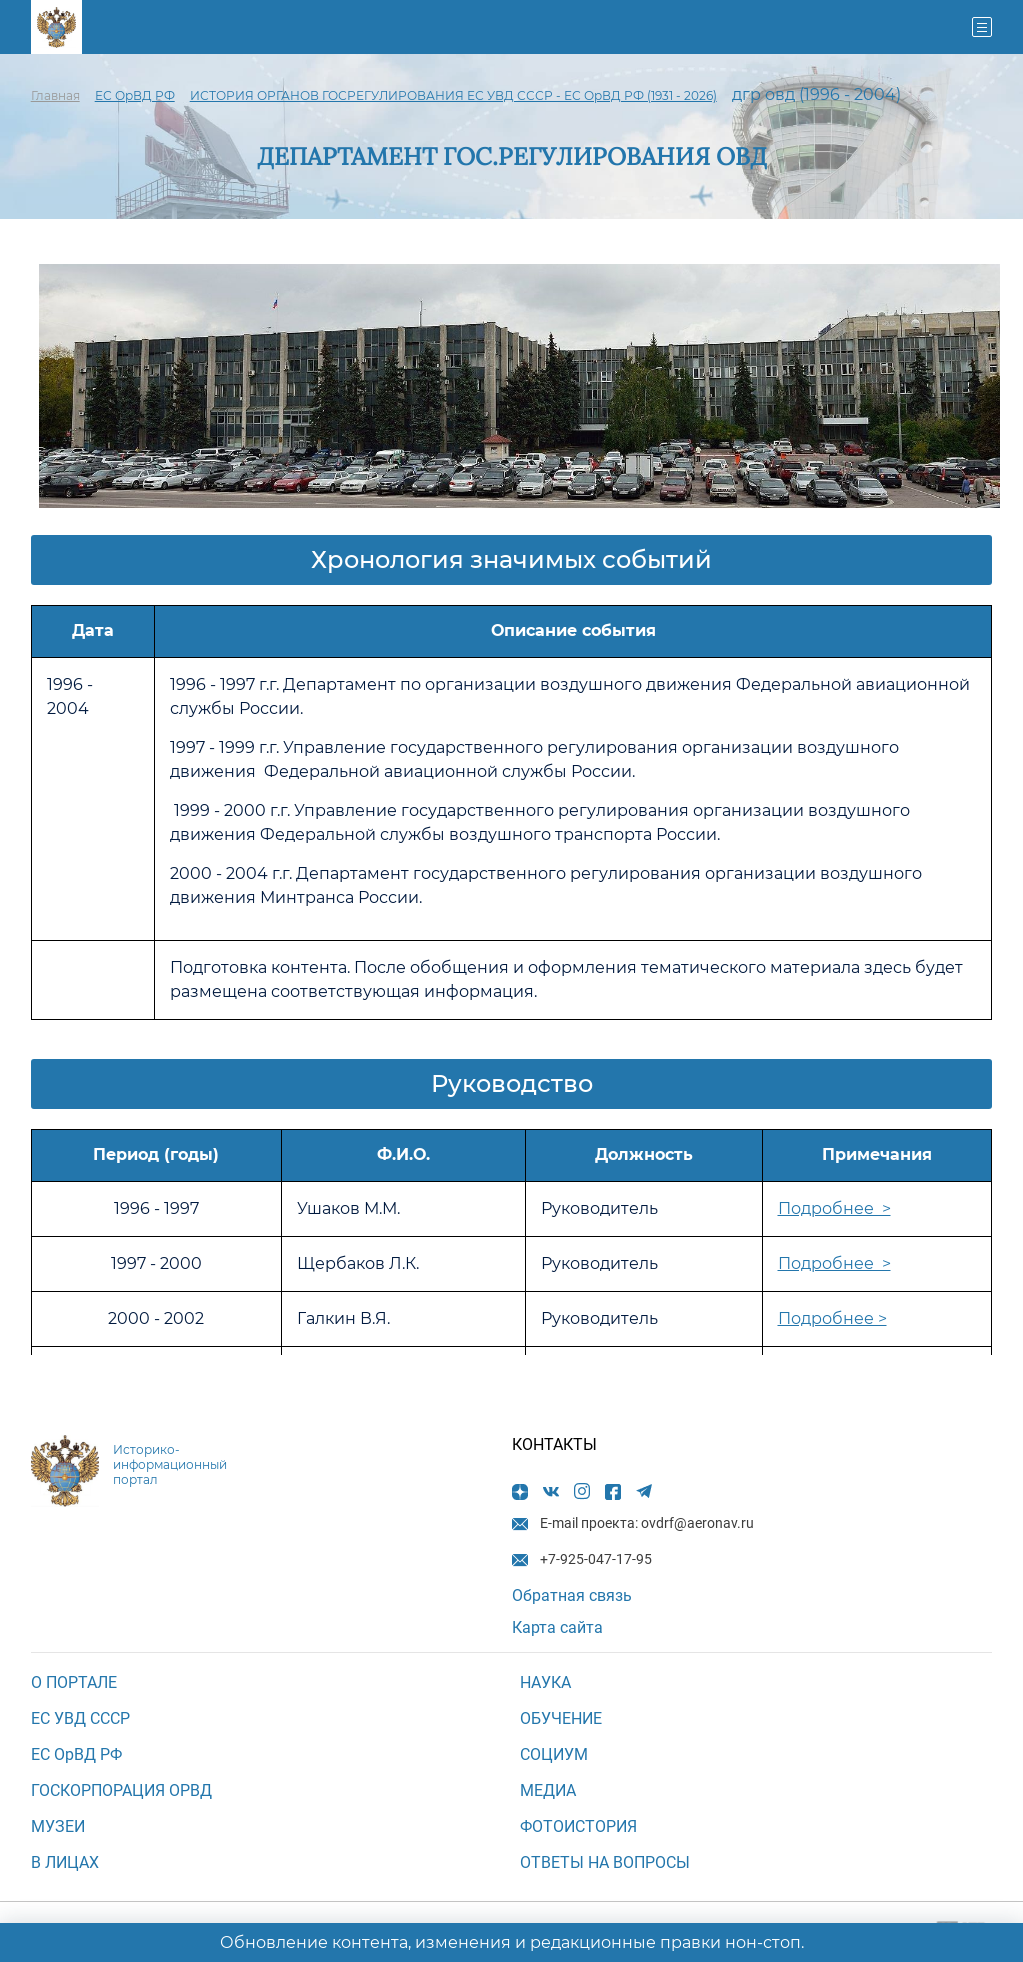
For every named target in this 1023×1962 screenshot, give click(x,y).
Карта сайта (557, 1627)
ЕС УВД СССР (80, 1718)
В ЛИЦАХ (65, 1862)
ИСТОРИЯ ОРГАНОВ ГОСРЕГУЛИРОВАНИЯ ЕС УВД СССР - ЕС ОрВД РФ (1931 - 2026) (453, 95)
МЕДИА (548, 1790)
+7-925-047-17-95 (483, 27)
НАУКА (545, 1682)
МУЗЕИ (58, 1826)
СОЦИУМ (554, 1754)
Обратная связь (572, 1595)
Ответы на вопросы (605, 1862)
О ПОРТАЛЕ (74, 1682)
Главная (55, 95)
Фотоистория (578, 1826)
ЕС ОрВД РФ (135, 95)
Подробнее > (834, 1208)
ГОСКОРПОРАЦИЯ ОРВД (121, 1790)
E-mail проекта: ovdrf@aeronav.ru (571, 27)
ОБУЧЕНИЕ (561, 1718)
